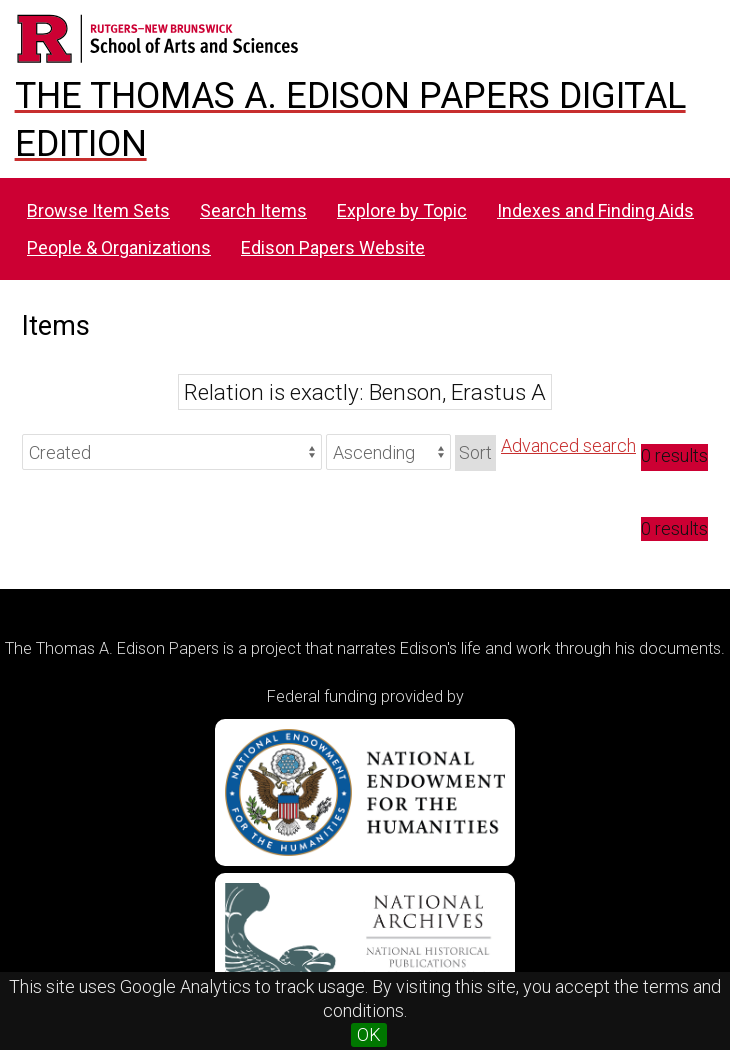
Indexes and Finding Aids (595, 210)
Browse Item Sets (98, 210)
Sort (475, 452)
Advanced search (568, 445)
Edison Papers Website (333, 247)
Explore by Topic (402, 210)
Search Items (253, 210)
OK (369, 1034)
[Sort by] (172, 452)
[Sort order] (388, 452)
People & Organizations (119, 247)
